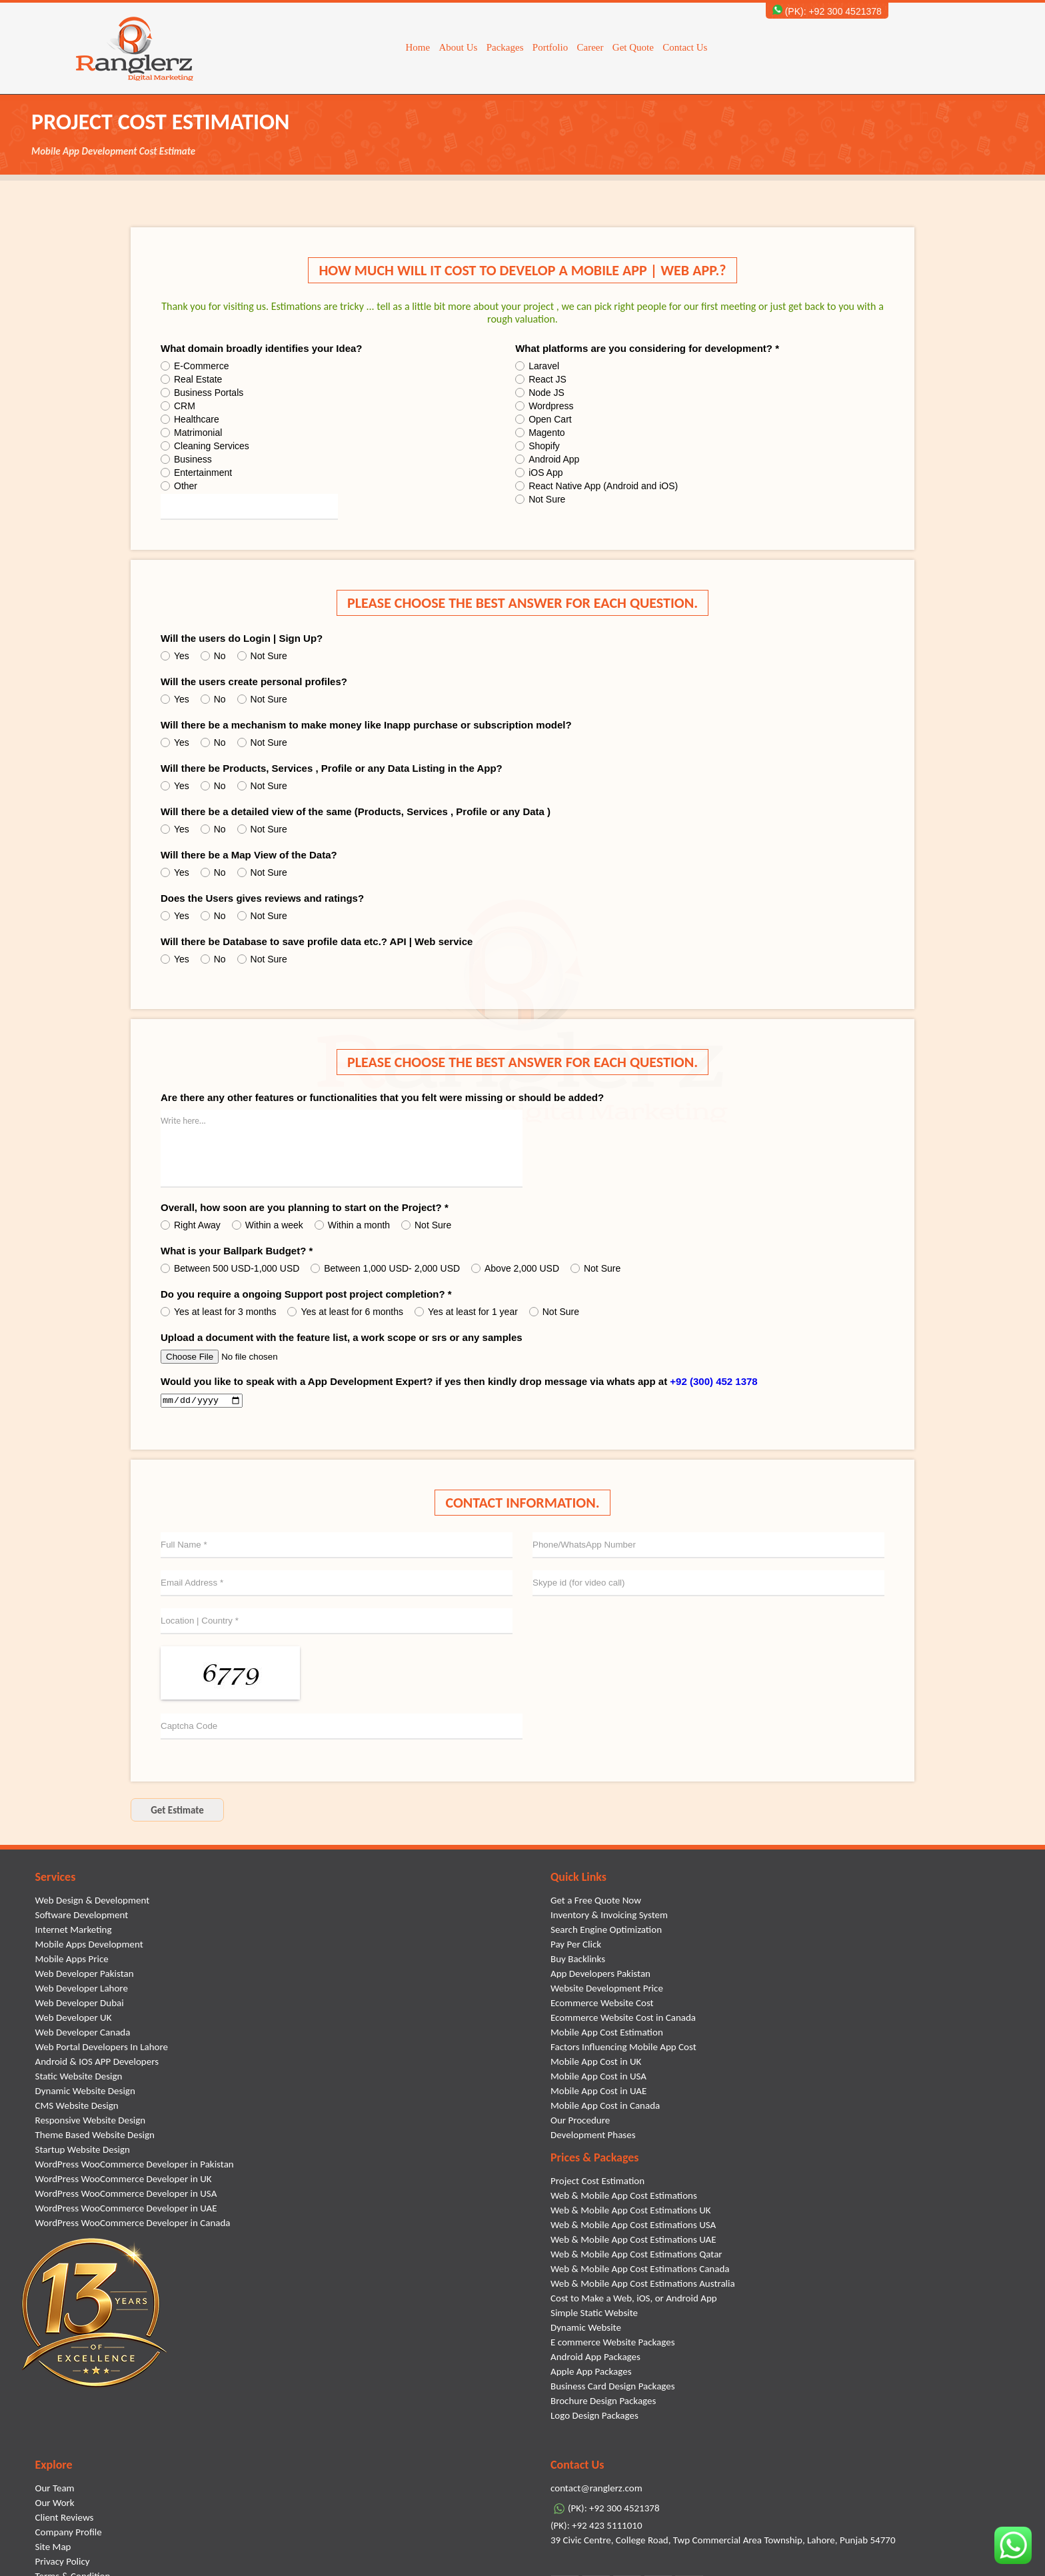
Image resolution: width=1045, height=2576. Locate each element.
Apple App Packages (591, 2373)
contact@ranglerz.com (596, 2490)
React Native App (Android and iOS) (596, 486)
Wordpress (544, 406)
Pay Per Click (575, 1946)
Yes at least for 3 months (219, 1311)
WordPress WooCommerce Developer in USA (126, 2195)
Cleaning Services (205, 446)
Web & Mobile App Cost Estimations (623, 2197)
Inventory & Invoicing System (609, 1917)
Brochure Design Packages (603, 2403)
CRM (178, 406)
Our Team (55, 2490)
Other (179, 486)
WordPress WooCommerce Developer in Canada (133, 2225)
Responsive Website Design (90, 2122)
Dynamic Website (585, 2329)
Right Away (191, 1225)
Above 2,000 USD (515, 1268)
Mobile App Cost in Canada (605, 2107)
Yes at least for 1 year (466, 1311)
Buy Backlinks (577, 1961)
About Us (458, 47)
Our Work (55, 2505)
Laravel (537, 366)
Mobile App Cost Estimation (606, 2034)
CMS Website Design (77, 2107)
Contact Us (684, 47)
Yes (175, 655)
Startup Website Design (82, 2151)
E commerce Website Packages (612, 2344)
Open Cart (543, 419)
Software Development (82, 1917)
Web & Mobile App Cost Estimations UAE (633, 2241)
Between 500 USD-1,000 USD (230, 1268)
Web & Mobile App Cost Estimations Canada (640, 2271)
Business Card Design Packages (612, 2388)
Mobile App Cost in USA (598, 2078)
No (213, 655)
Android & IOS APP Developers (97, 2063)
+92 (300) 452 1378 (713, 1381)
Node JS (539, 392)
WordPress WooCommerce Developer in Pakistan (134, 2166)
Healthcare (190, 419)
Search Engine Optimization (606, 1931)
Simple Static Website (594, 2315)
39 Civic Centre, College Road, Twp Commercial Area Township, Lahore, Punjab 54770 (723, 2542)
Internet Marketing (73, 1931)
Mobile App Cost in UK (595, 2063)
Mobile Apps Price (72, 1961)
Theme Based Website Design (95, 2137)
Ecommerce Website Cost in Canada (623, 2019)
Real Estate (191, 379)
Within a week (267, 1225)
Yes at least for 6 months (345, 1311)
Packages (505, 47)
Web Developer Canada (83, 2034)
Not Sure (540, 499)
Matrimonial (191, 432)
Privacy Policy (62, 2563)
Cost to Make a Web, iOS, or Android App (633, 2300)
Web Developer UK (73, 2019)
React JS (540, 379)
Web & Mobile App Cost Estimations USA (633, 2227)
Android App (547, 459)
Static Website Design (79, 2078)
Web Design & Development (92, 1902)
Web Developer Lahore (81, 1990)
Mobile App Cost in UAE (598, 2093)
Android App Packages (595, 2359)
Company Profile (68, 2534)
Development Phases (593, 2137)
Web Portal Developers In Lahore (101, 2049)
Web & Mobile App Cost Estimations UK (630, 2212)
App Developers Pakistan (600, 1975)
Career (590, 47)
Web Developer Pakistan (84, 1975)
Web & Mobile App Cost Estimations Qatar (636, 2256)
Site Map (53, 2549)
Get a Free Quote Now (595, 1902)
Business (186, 459)
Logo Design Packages (594, 2417)
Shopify (537, 446)
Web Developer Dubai (79, 2005)
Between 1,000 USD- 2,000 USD (385, 1268)
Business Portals (202, 392)
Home (417, 47)
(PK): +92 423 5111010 (596, 2527)
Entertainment (196, 472)
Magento (539, 432)
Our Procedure (580, 2122)
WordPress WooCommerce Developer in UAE (126, 2210)
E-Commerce (195, 366)
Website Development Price (606, 1990)
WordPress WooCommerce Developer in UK (123, 2181)
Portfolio (550, 47)
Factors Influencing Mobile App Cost (623, 2049)
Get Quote (633, 47)
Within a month (352, 1225)
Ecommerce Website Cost (602, 2005)
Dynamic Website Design (85, 2093)
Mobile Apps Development (89, 1946)
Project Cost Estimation (597, 2183)
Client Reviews (64, 2519)
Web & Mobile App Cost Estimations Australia (642, 2285)
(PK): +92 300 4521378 (827, 11)
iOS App (538, 472)
